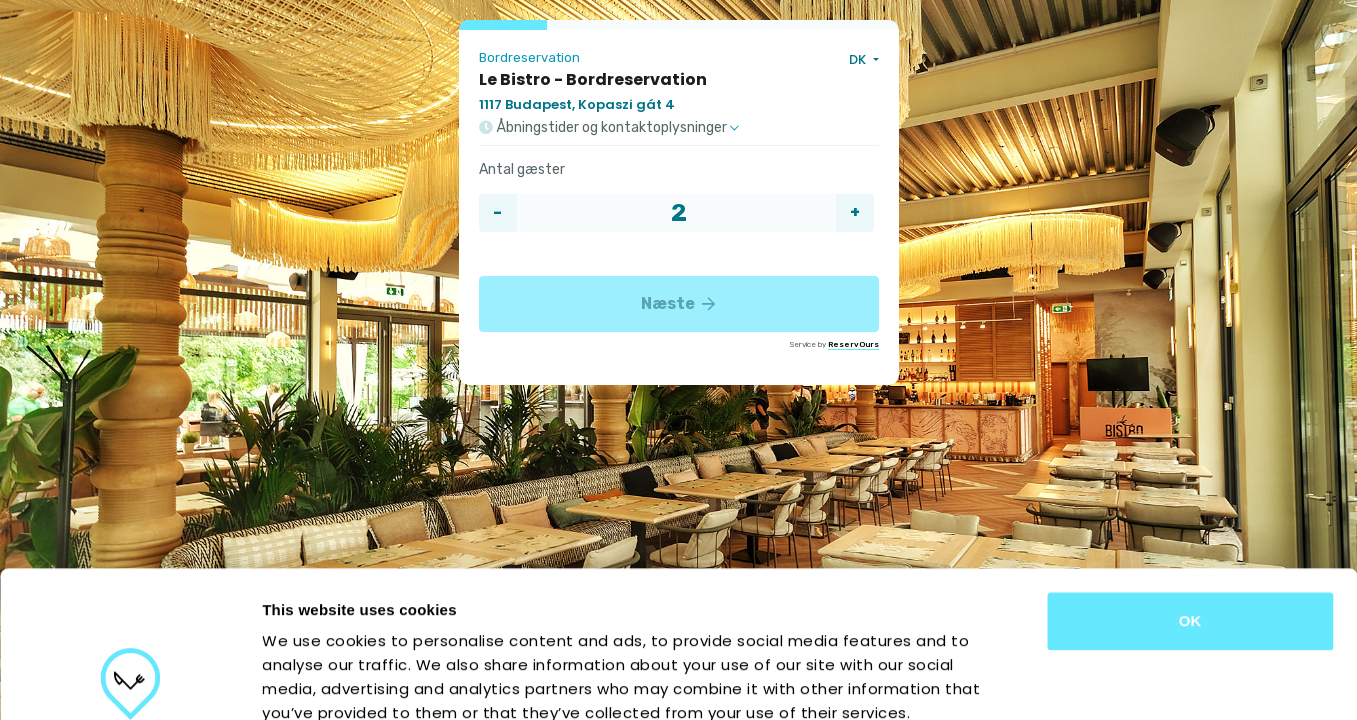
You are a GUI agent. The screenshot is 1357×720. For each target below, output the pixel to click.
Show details (1049, 680)
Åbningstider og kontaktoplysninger (609, 128)
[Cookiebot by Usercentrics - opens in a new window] (129, 681)
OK (1190, 483)
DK (859, 59)
